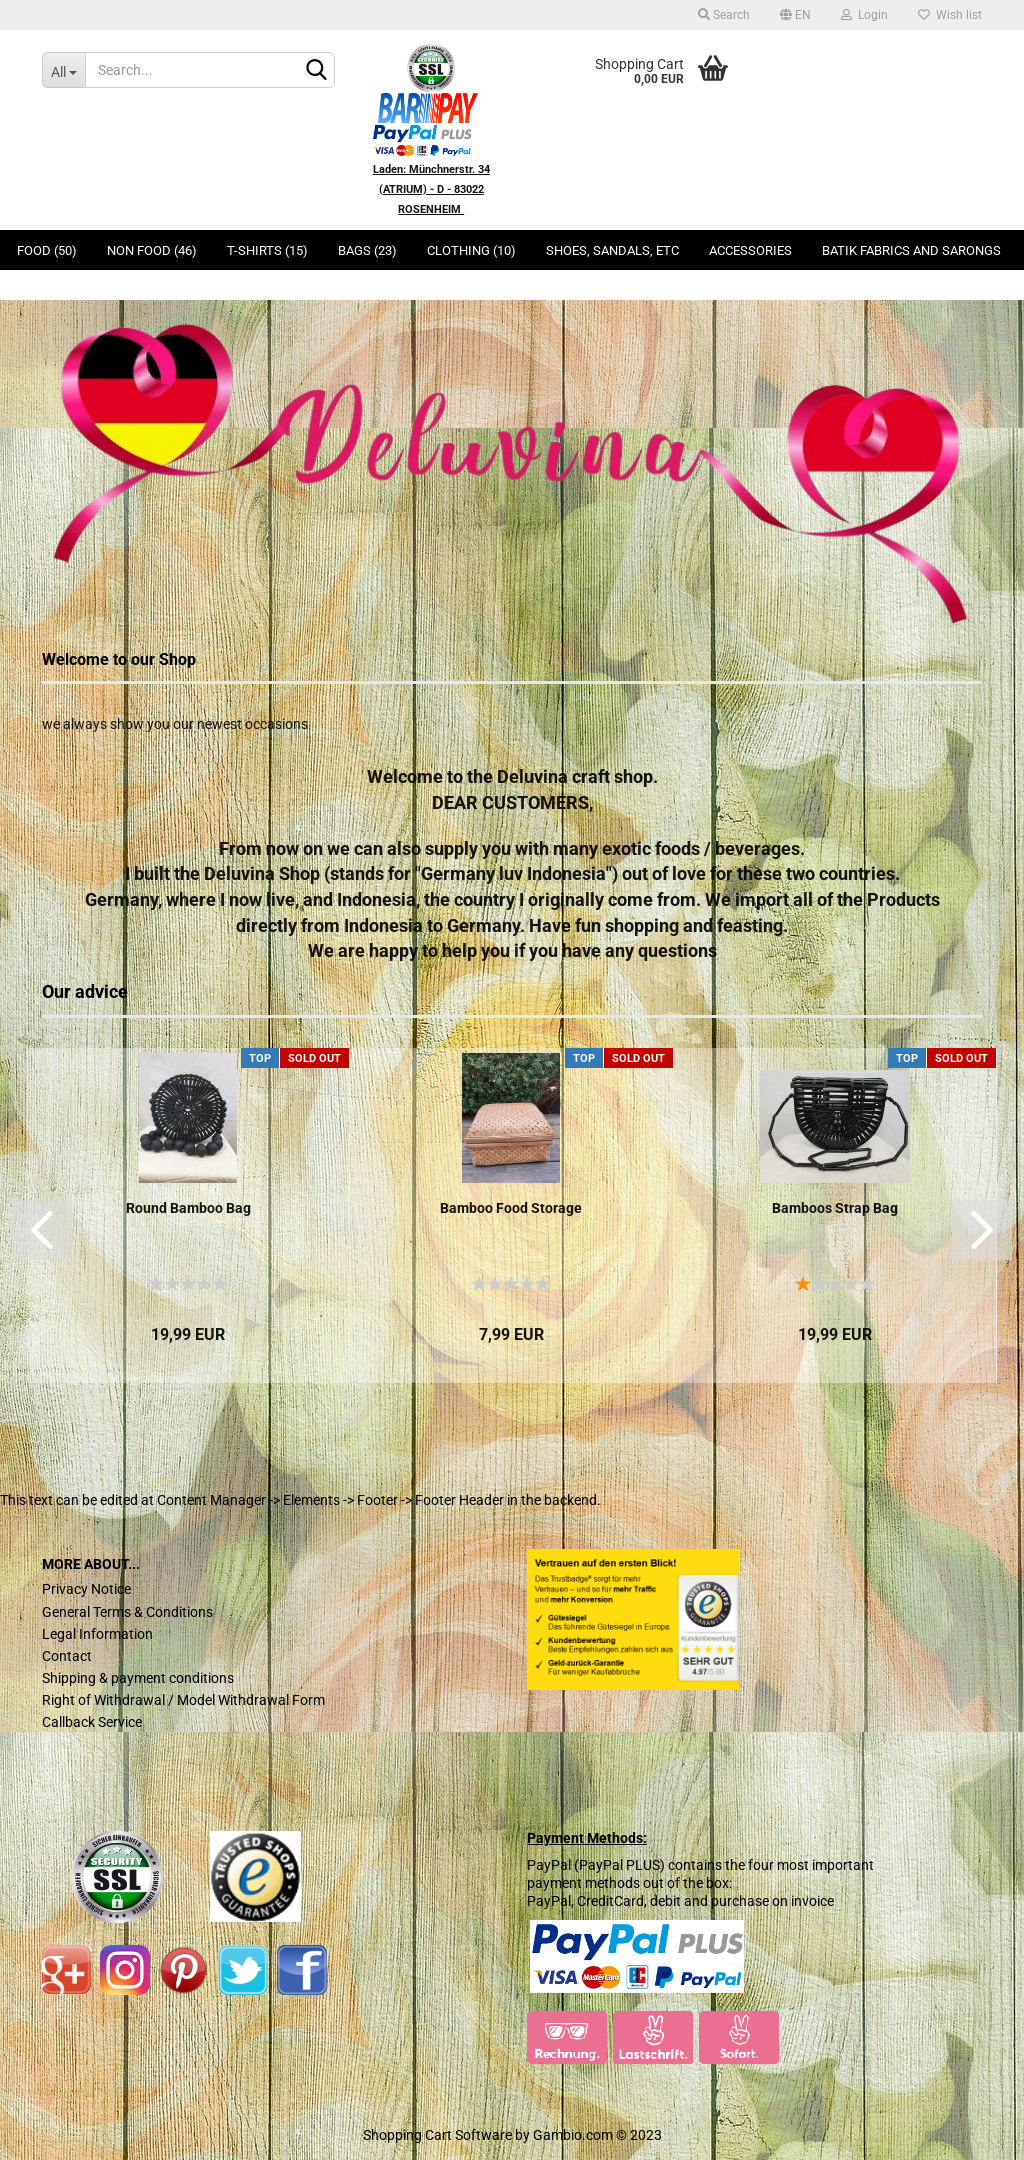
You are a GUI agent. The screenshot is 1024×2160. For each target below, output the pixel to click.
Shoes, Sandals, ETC (612, 250)
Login (864, 15)
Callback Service (92, 1722)
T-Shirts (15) (267, 250)
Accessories (750, 250)
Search (724, 15)
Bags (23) (367, 250)
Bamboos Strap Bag (835, 1208)
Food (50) (47, 250)
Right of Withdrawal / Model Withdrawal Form (183, 1700)
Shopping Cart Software (437, 2135)
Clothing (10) (471, 250)
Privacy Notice (86, 1589)
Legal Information (97, 1634)
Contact (67, 1656)
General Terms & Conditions (127, 1612)
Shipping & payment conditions (138, 1678)
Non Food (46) (152, 250)
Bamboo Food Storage (511, 1208)
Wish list (950, 15)
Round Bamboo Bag (188, 1208)
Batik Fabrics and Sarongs (911, 250)
